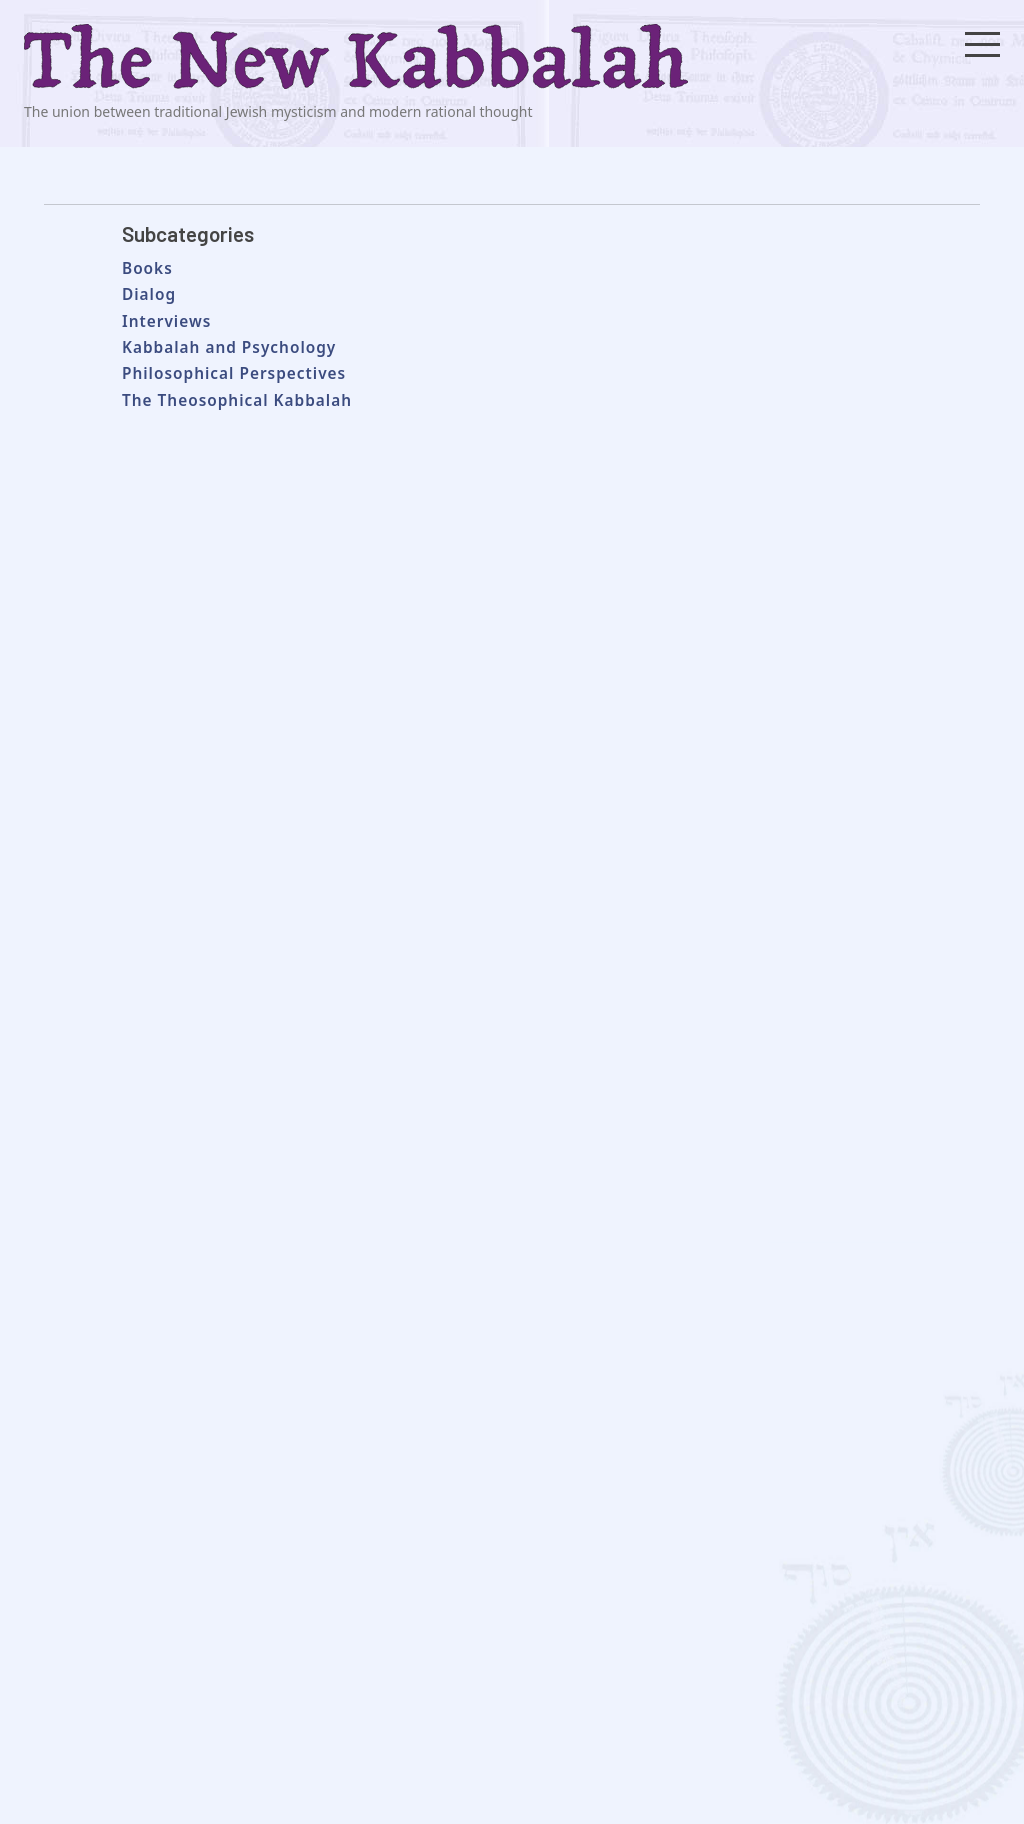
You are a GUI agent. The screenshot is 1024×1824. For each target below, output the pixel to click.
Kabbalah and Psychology (229, 347)
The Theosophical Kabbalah (237, 400)
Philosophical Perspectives (234, 373)
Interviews (166, 321)
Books (147, 268)
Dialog (149, 294)
